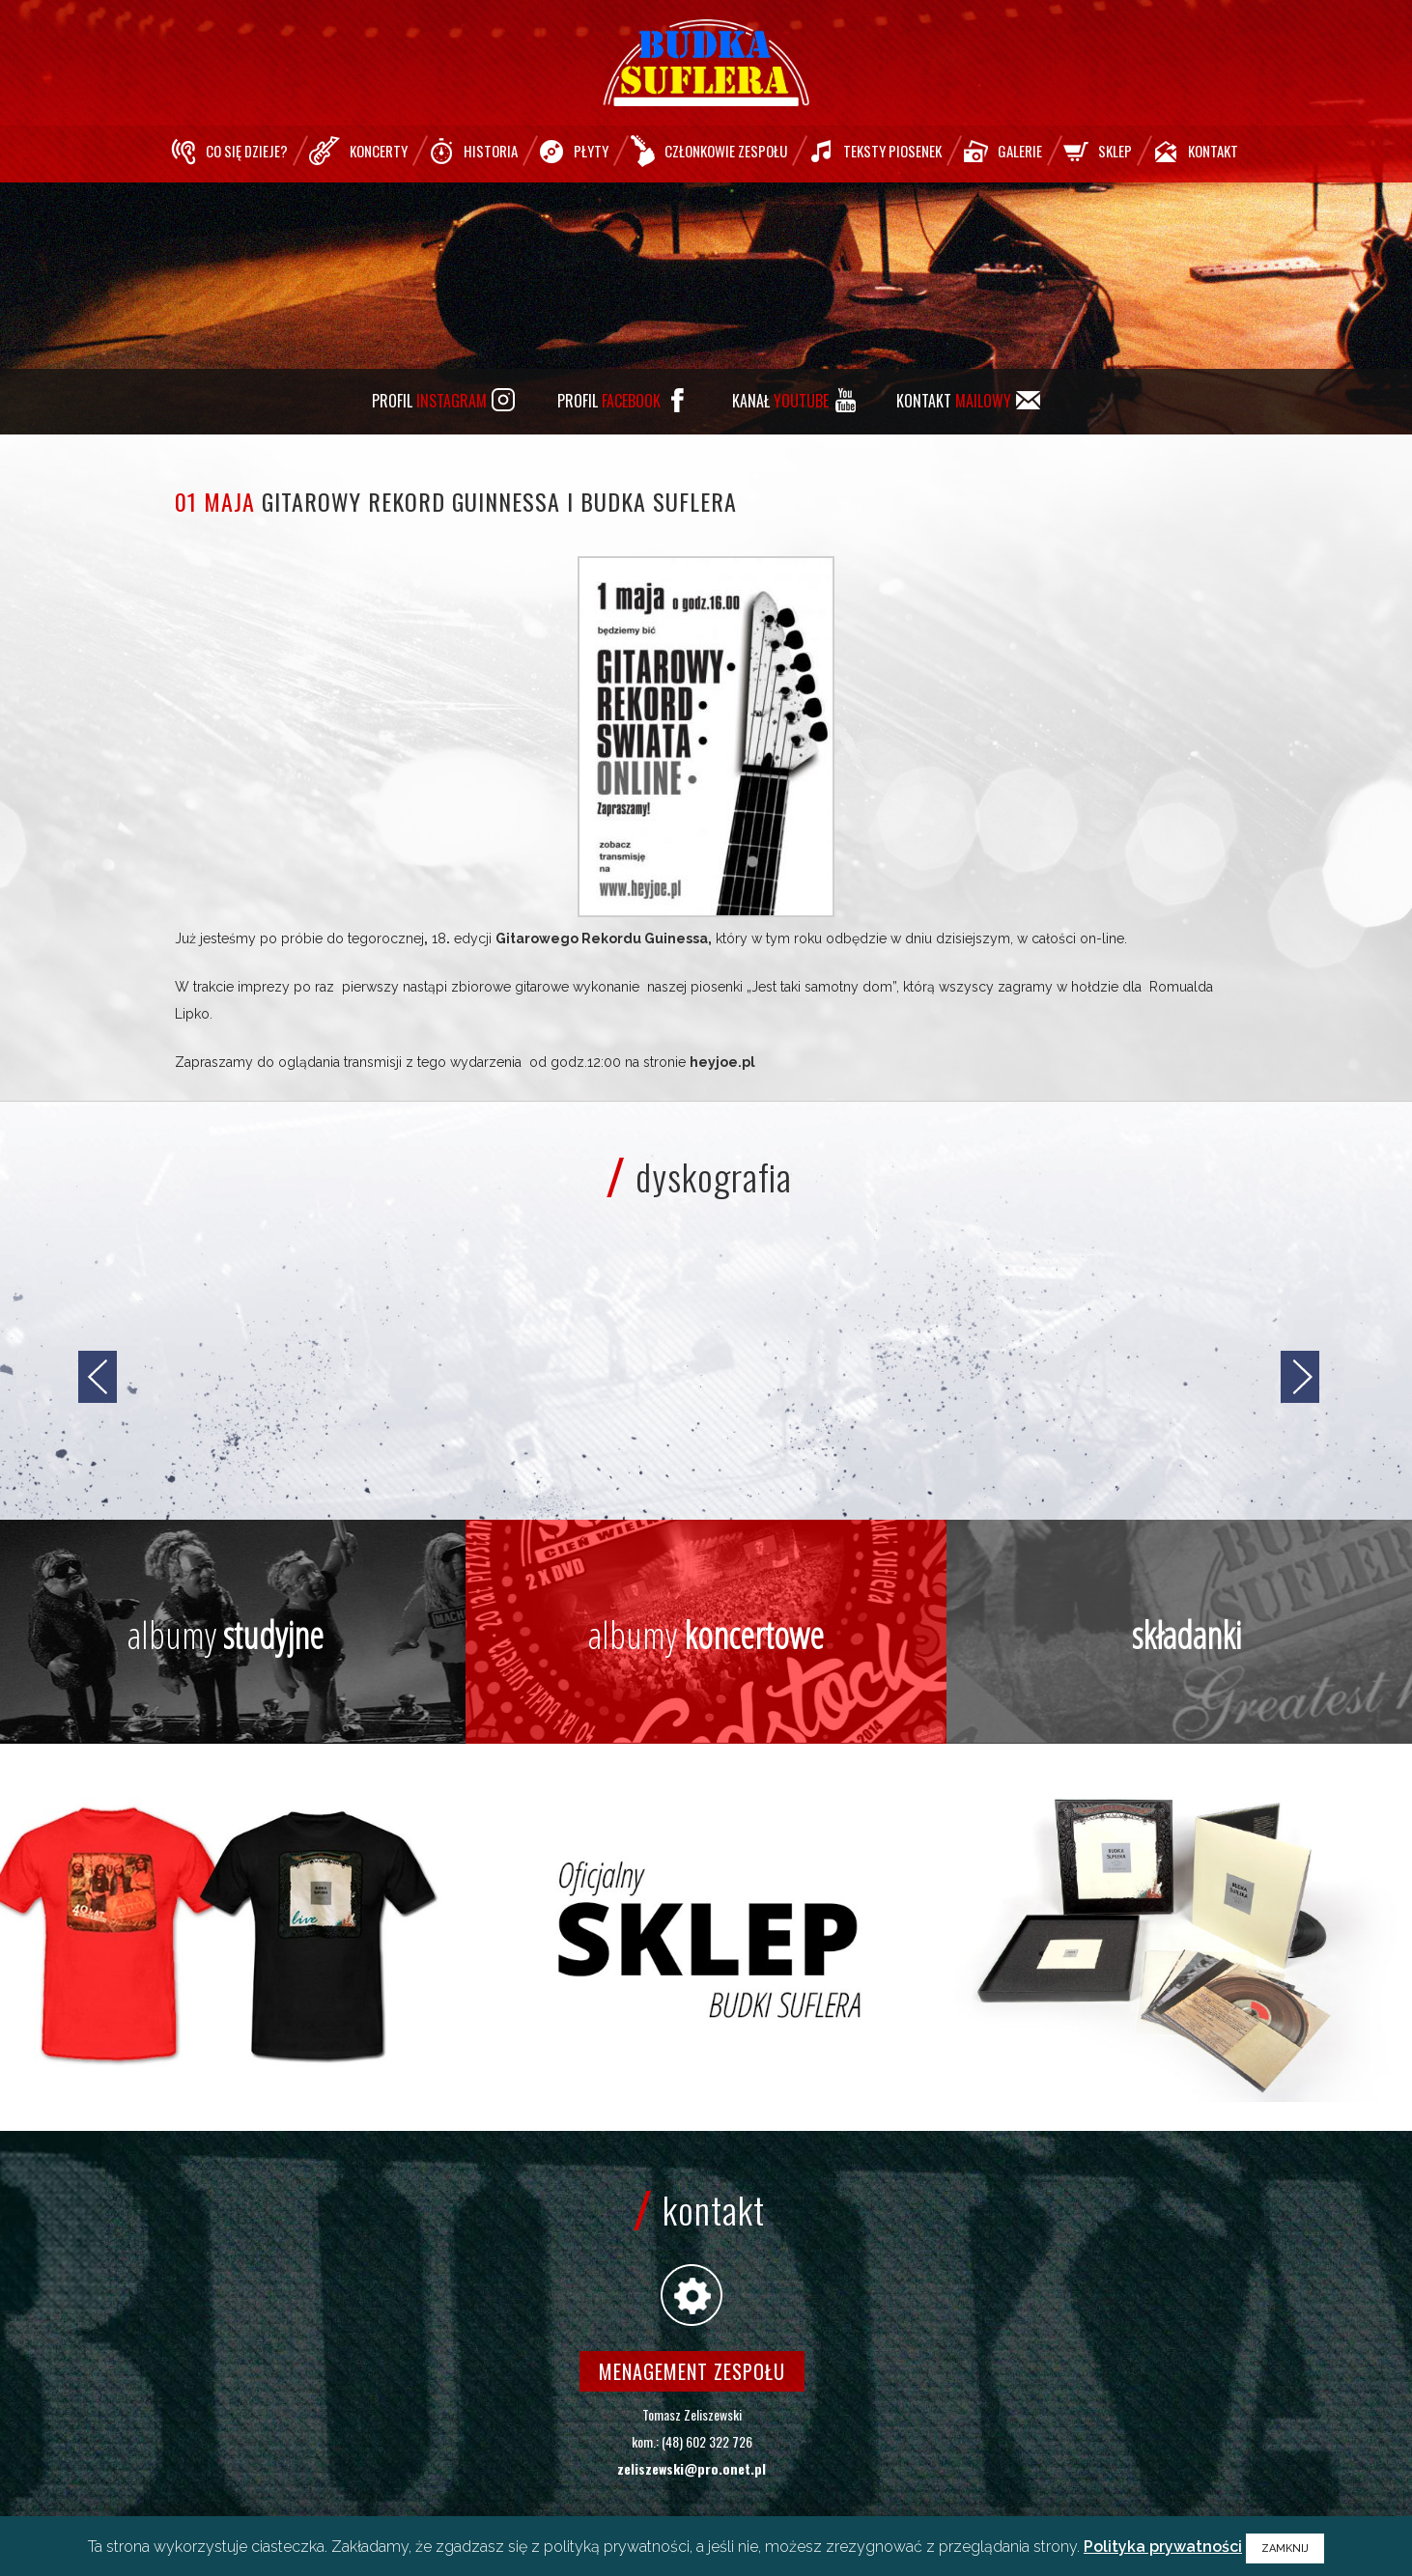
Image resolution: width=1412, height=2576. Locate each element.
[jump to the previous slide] (97, 1377)
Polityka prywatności (1163, 2546)
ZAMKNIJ (1285, 2548)
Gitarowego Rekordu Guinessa (601, 938)
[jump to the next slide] (1300, 1377)
